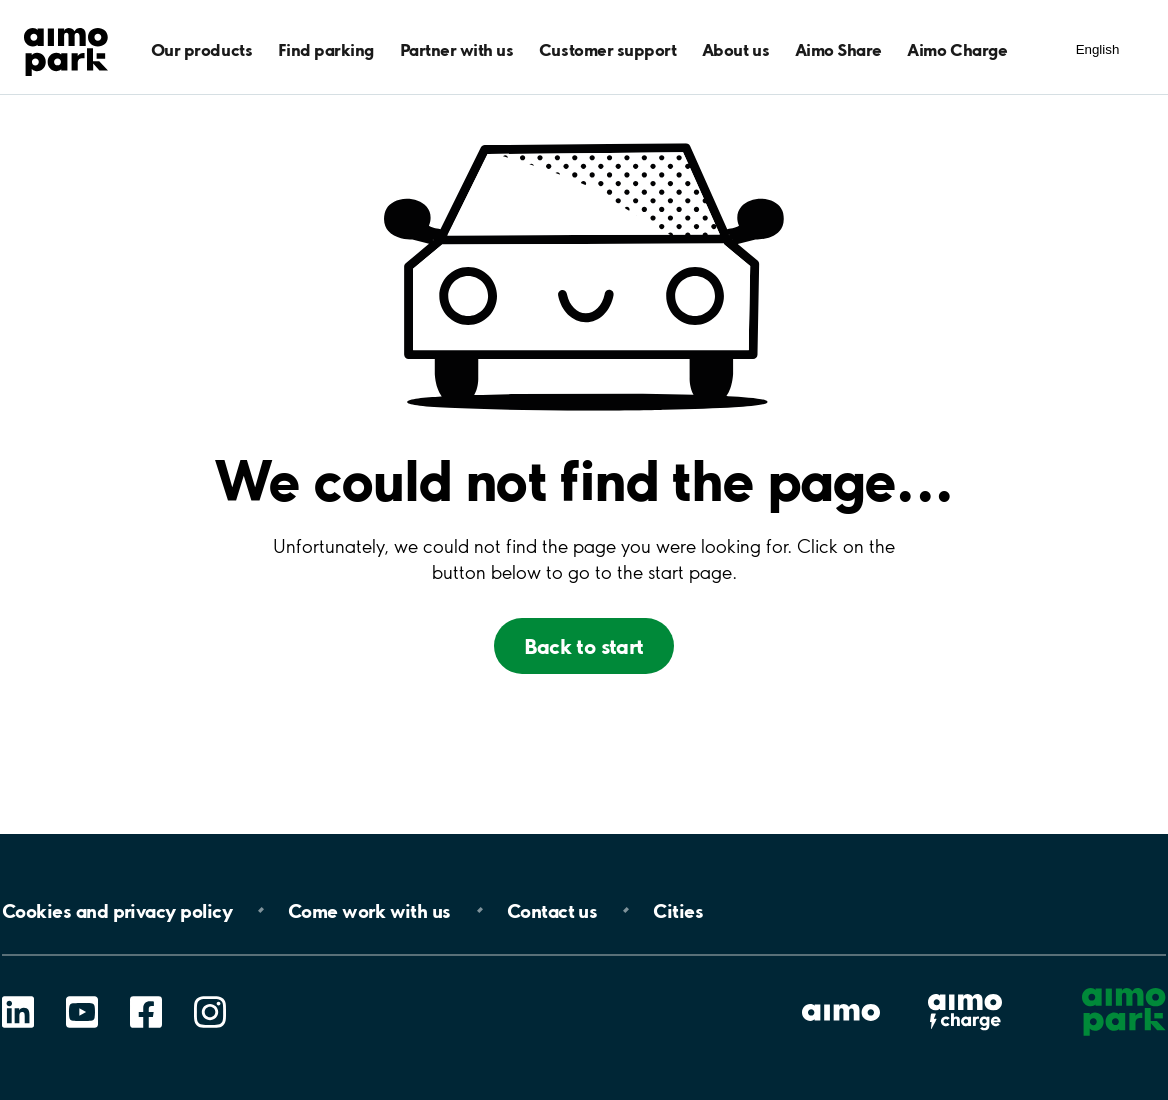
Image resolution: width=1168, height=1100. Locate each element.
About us (735, 49)
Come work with (369, 910)
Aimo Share (838, 49)
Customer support (607, 49)
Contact (552, 910)
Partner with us (457, 49)
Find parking (326, 49)
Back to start (583, 646)
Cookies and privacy (117, 910)
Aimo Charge (957, 49)
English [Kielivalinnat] (1098, 49)
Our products (201, 49)
